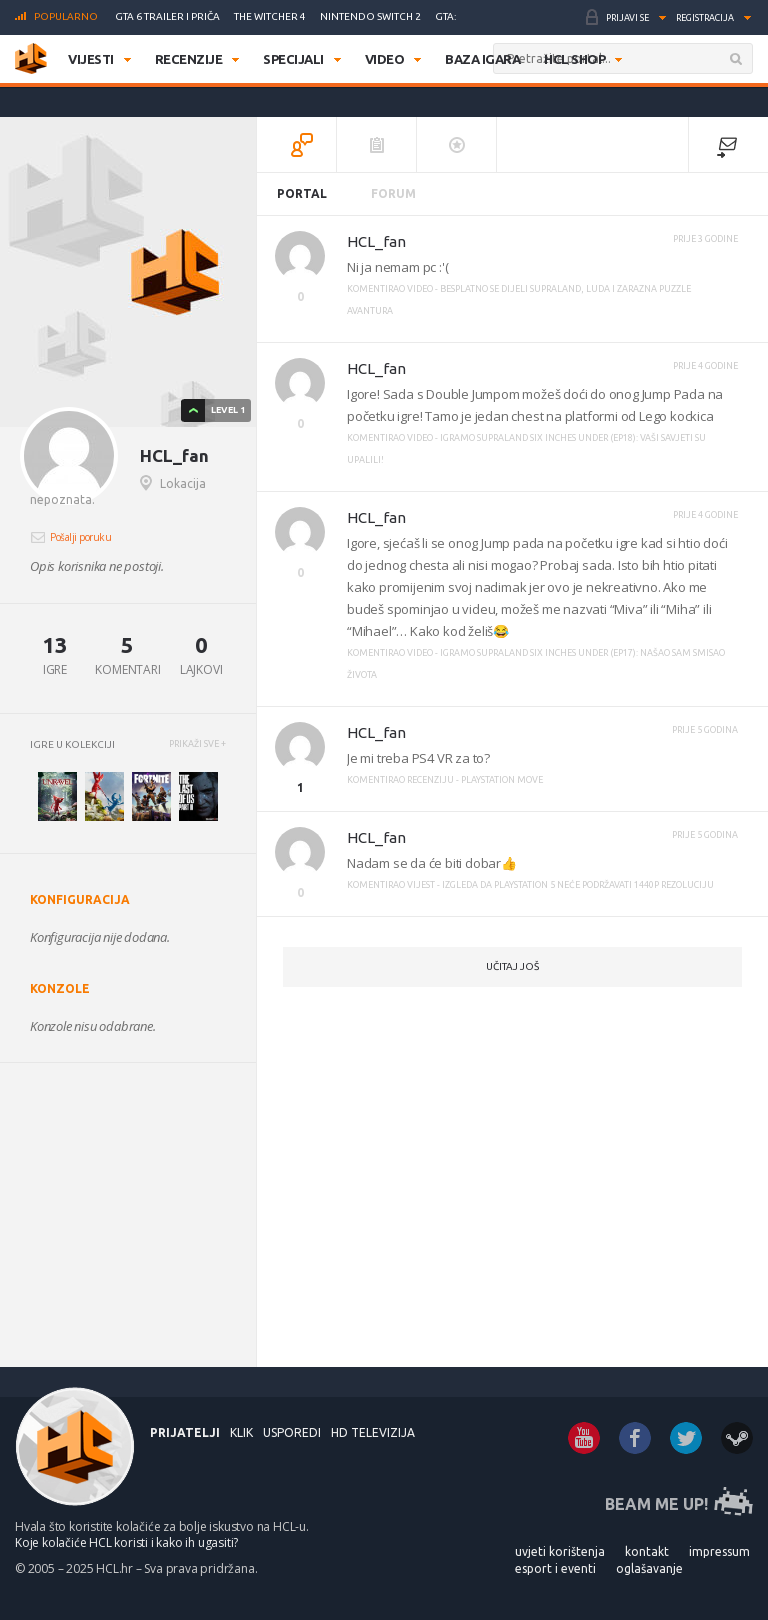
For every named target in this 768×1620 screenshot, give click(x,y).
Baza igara (482, 59)
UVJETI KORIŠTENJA (560, 1551)
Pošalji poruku (80, 537)
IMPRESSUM (719, 1551)
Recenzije (189, 59)
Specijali (293, 59)
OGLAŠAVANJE (649, 1568)
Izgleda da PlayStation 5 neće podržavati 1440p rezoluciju (578, 885)
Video (385, 59)
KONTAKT (647, 1551)
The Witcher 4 (270, 16)
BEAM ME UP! (656, 1504)
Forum (393, 193)
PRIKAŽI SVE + (197, 744)
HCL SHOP (574, 59)
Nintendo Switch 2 (370, 16)
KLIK (241, 1432)
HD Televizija (373, 1432)
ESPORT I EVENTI (555, 1568)
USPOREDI (292, 1432)
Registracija (705, 18)
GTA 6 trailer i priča (167, 16)
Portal (302, 193)
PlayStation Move (502, 780)
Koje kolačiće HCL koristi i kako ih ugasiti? (126, 1542)
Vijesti (91, 59)
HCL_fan (376, 241)
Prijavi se (627, 18)
